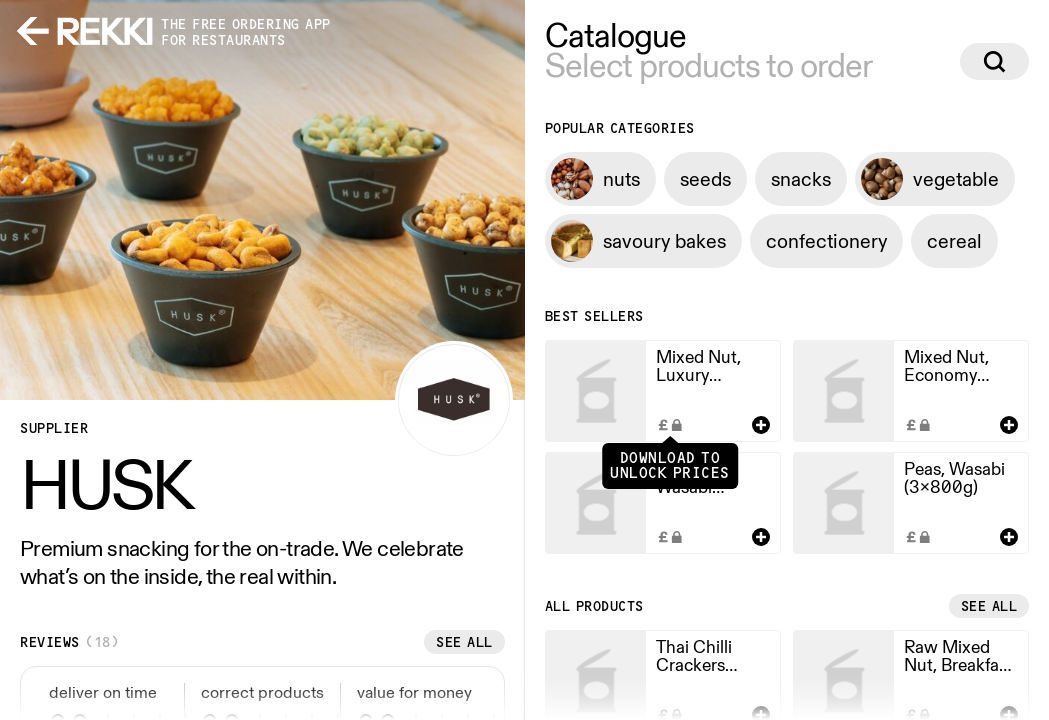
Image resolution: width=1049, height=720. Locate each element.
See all (464, 642)
